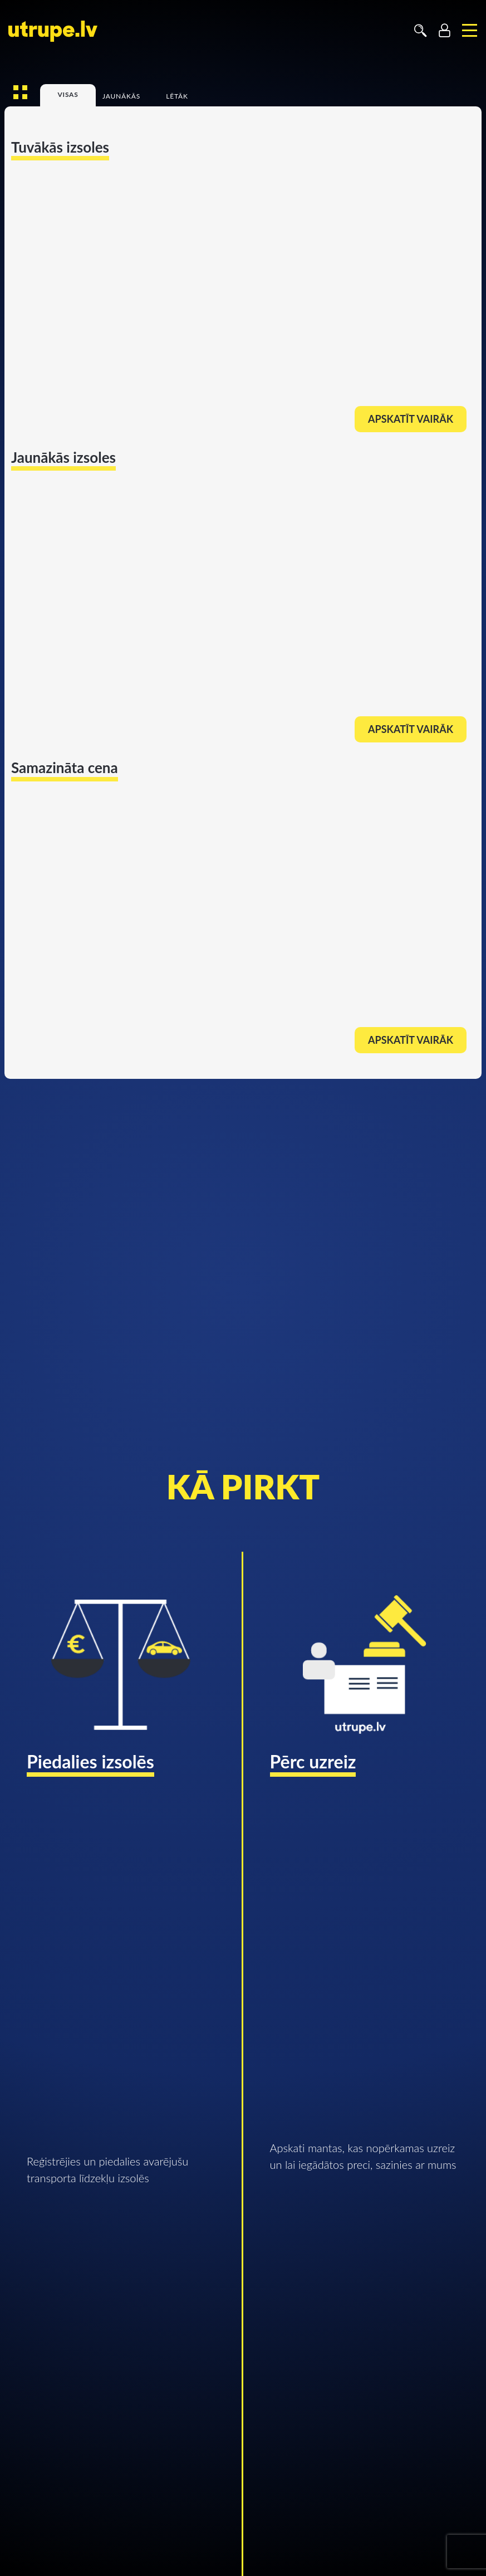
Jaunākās (121, 96)
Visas (67, 95)
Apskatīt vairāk (410, 419)
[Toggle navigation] (470, 31)
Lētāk (177, 96)
